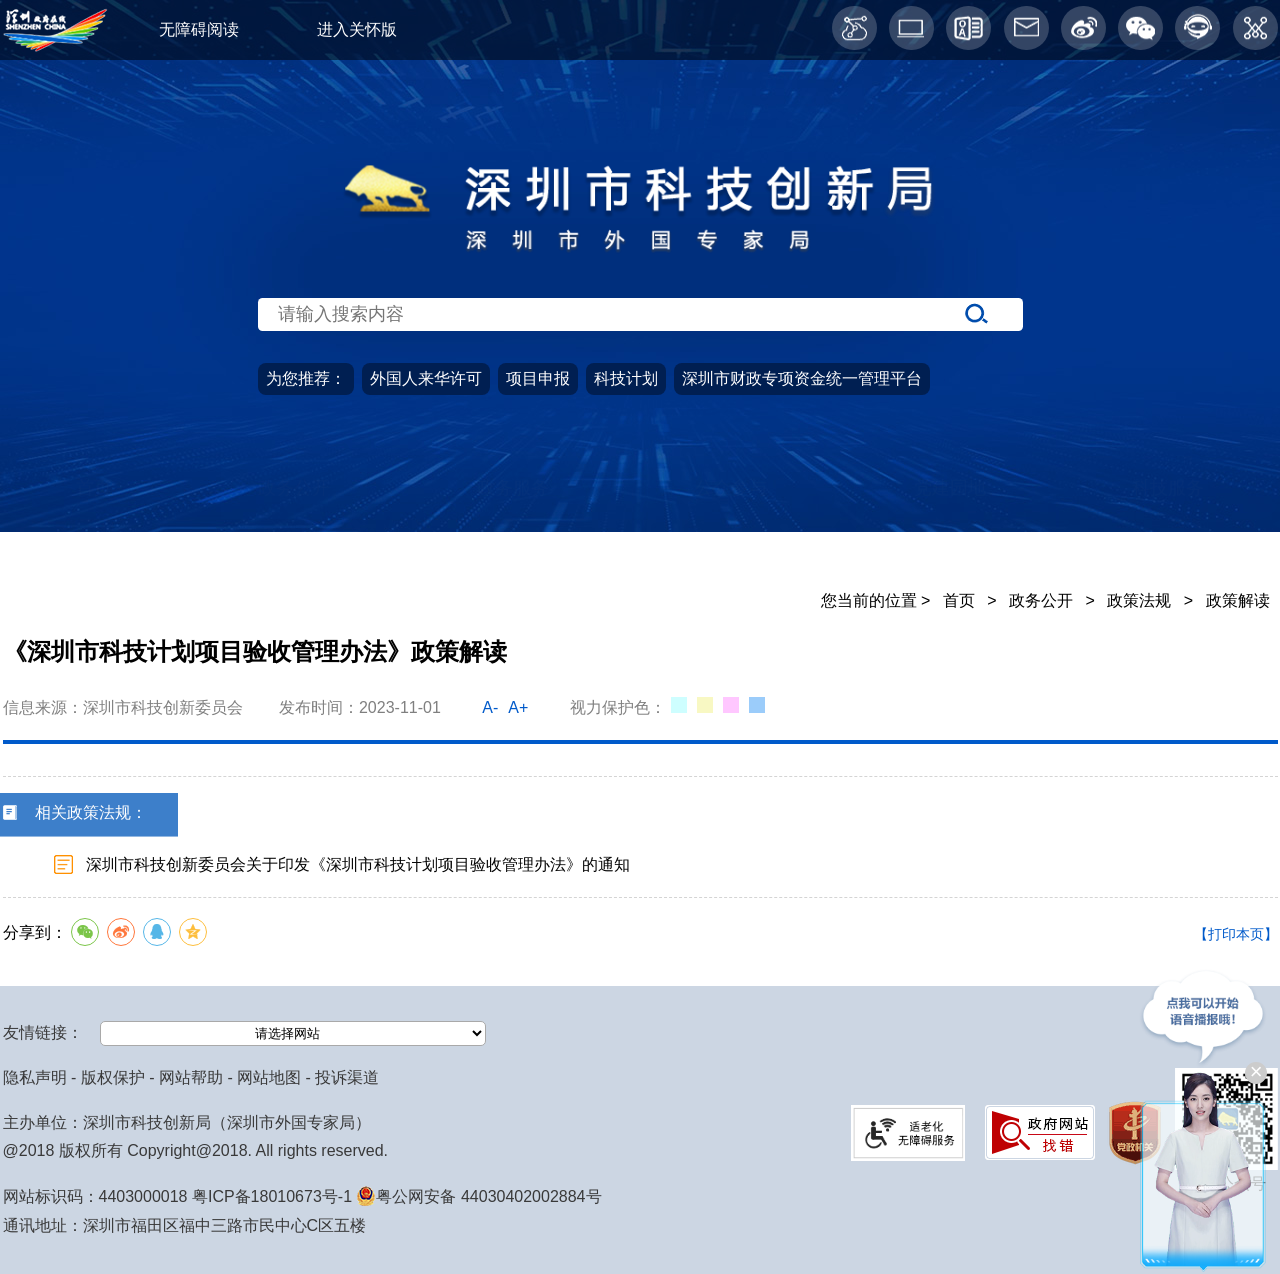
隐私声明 (35, 1077)
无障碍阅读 (199, 29)
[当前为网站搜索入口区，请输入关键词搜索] (640, 275)
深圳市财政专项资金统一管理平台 (802, 378)
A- (490, 707)
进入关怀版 (357, 29)
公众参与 (731, 526)
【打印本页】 (1236, 934)
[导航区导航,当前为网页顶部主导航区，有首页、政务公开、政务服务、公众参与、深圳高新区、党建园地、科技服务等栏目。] (640, 527)
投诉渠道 (347, 1077)
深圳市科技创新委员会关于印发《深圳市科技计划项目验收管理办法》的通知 (358, 864)
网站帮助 (191, 1077)
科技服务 (1168, 526)
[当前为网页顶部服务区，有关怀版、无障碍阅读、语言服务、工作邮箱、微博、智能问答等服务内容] (640, 30)
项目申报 (538, 378)
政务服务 (513, 526)
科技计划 (626, 378)
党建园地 (950, 526)
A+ (518, 707)
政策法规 (1139, 600)
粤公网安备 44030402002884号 (478, 1196)
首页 (94, 526)
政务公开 (294, 526)
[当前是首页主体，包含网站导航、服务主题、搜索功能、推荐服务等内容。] (640, 357)
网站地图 (269, 1077)
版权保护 (113, 1077)
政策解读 (1238, 600)
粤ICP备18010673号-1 (272, 1196)
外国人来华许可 (426, 378)
